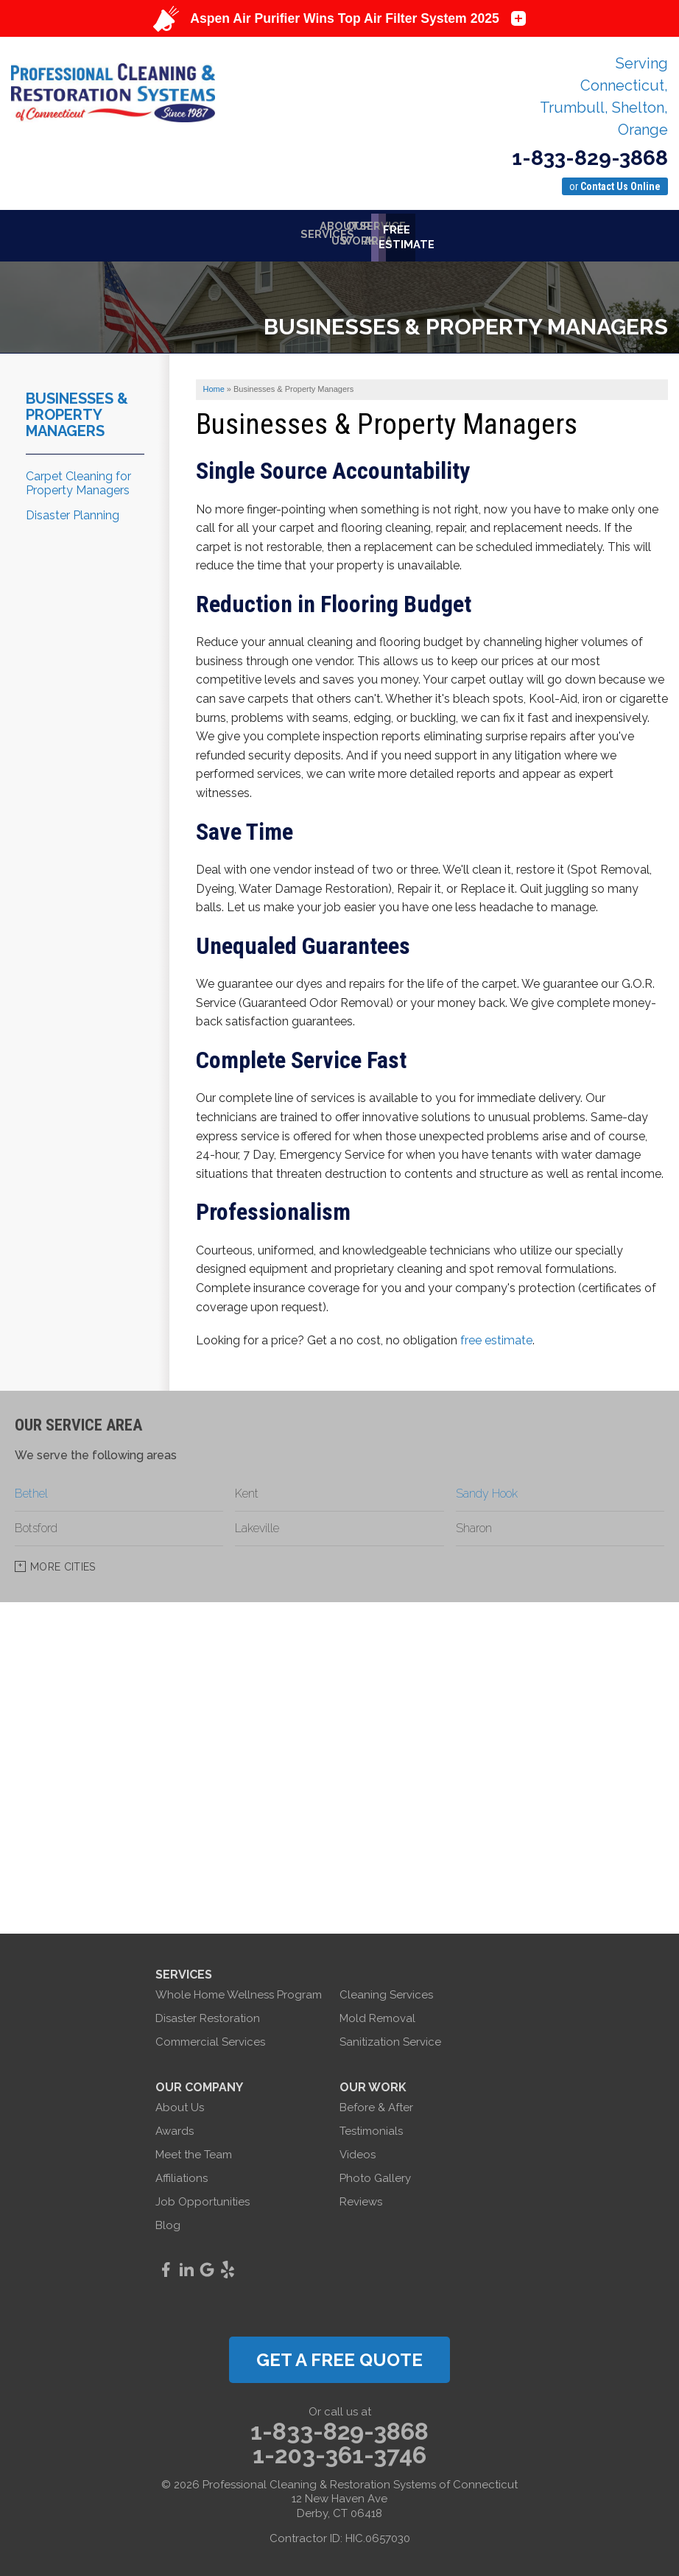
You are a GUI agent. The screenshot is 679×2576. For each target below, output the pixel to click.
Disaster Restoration (207, 2014)
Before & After (376, 2103)
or (615, 186)
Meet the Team (193, 2151)
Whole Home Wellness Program (238, 1991)
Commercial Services (210, 2038)
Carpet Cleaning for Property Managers (78, 480)
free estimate (496, 1337)
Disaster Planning (72, 512)
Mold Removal (377, 2014)
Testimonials (371, 2127)
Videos (358, 2151)
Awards (174, 2127)
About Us (179, 2103)
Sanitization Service (390, 2038)
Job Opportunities (202, 2198)
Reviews (361, 2198)
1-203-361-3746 (339, 2451)
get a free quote (339, 2356)
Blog (167, 2221)
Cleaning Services (386, 1991)
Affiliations (181, 2174)
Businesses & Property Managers (77, 411)
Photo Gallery (375, 2174)
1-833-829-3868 (590, 158)
